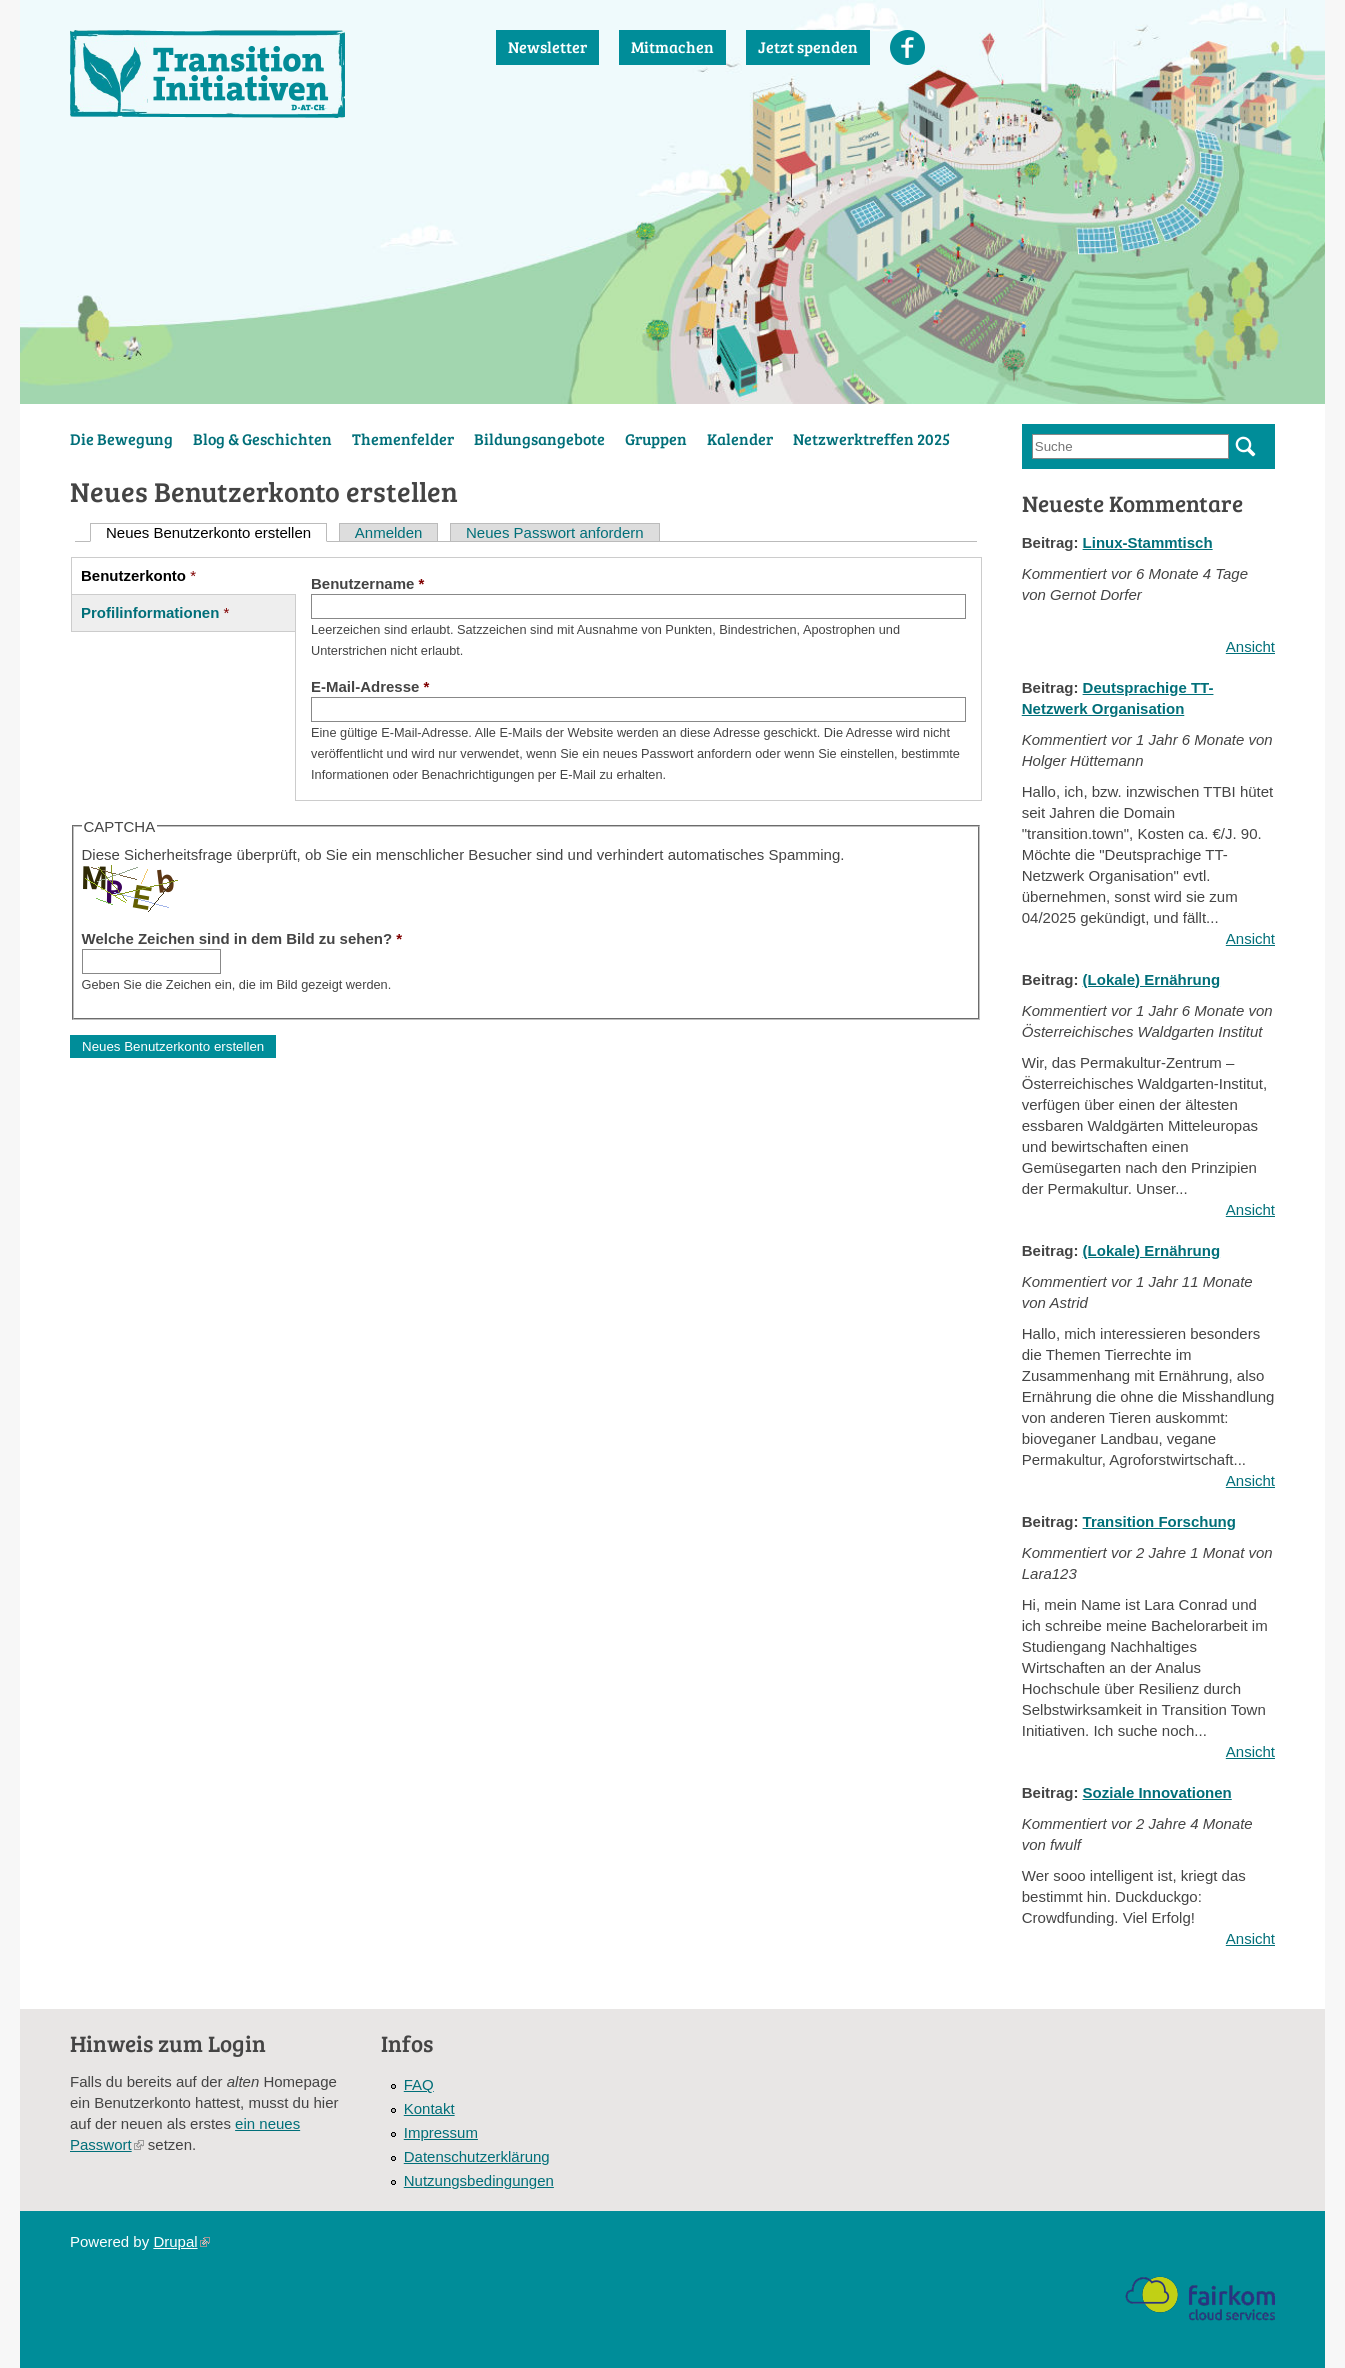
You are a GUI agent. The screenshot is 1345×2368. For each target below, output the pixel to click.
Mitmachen (672, 46)
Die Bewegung (121, 438)
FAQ (419, 2084)
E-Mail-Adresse (370, 686)
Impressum (441, 2132)
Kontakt (429, 2108)
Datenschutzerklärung (477, 2156)
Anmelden (389, 532)
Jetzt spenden (808, 46)
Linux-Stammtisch (1148, 542)
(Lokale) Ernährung (1152, 979)
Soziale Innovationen (1157, 1792)
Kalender (740, 438)
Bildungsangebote (539, 438)
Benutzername (367, 583)
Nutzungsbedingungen (479, 2180)
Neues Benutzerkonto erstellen (216, 532)
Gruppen (656, 438)
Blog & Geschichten (262, 438)
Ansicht (1250, 646)
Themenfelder (403, 438)
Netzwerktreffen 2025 (871, 438)
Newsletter (547, 46)
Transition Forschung (1159, 1521)
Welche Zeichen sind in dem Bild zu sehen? (242, 938)
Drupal (181, 2241)
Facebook (907, 47)
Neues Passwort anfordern (555, 532)
